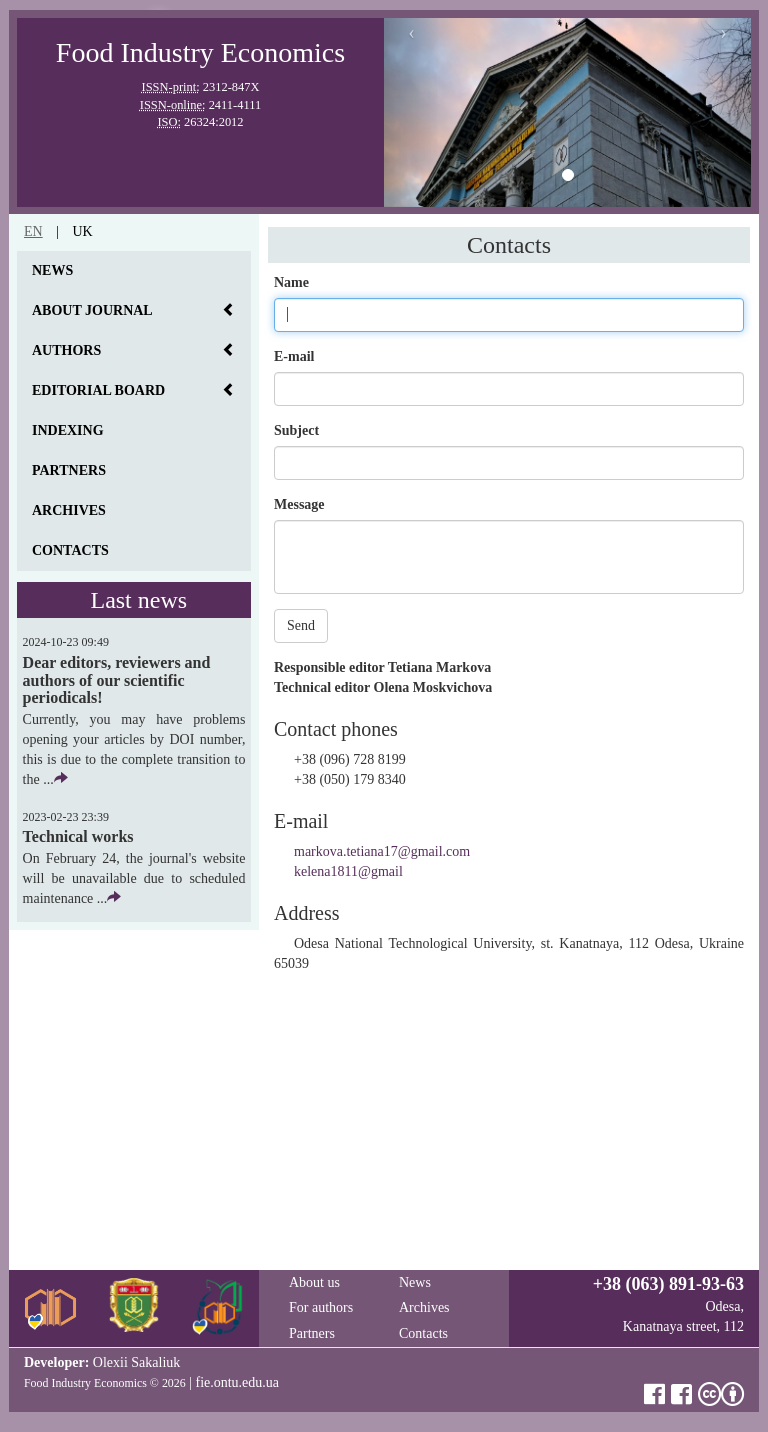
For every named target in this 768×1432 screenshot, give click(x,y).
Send (301, 625)
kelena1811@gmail (348, 871)
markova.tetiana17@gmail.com (382, 851)
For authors (321, 1307)
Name (291, 282)
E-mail (294, 356)
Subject (296, 430)
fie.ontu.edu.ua (237, 1382)
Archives (69, 510)
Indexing (68, 430)
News (52, 270)
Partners (69, 470)
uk (82, 231)
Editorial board (98, 390)
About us (314, 1282)
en (33, 231)
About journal (92, 310)
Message (299, 504)
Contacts (70, 550)
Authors (66, 350)
